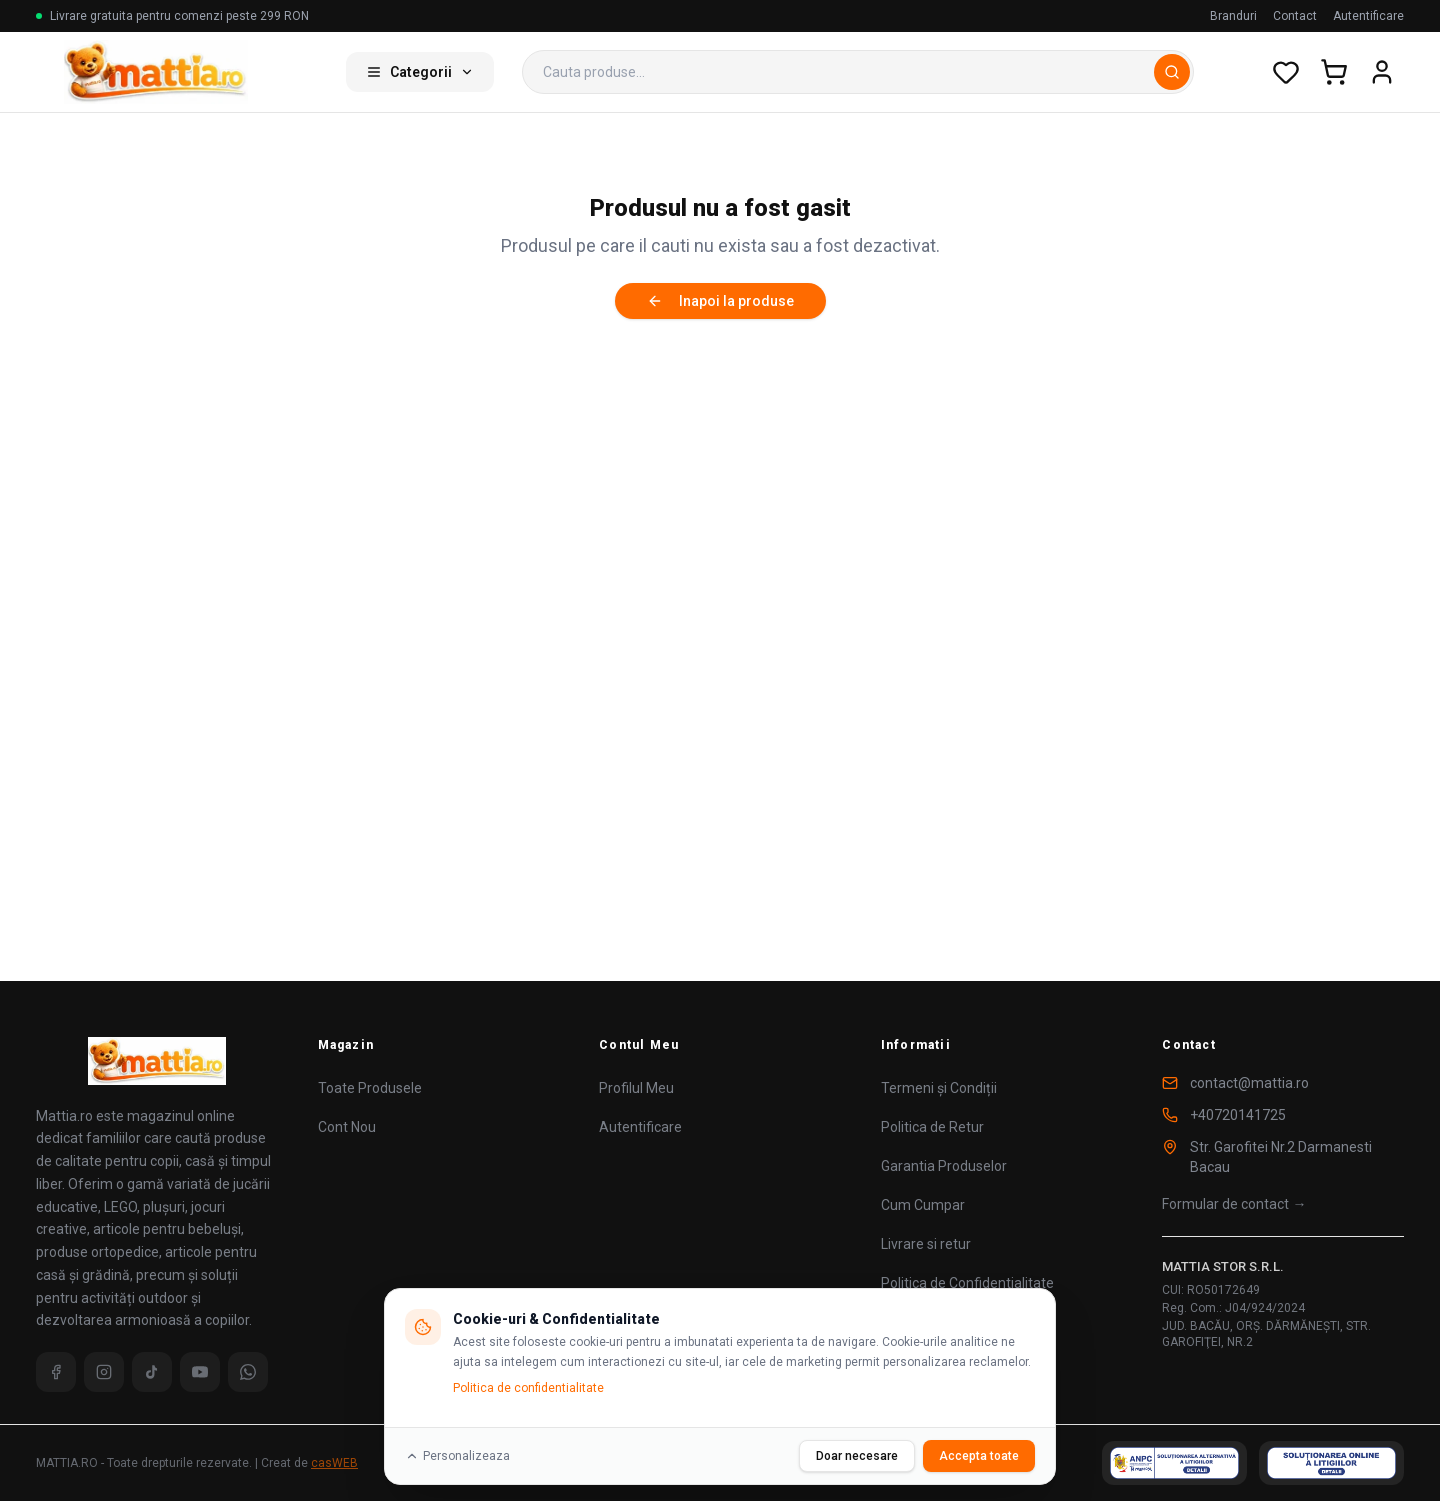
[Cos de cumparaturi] (1334, 72)
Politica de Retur (932, 1127)
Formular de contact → (1234, 1204)
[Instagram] (104, 1372)
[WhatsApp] (248, 1372)
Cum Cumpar (923, 1205)
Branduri (1233, 16)
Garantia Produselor (944, 1166)
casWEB (334, 1463)
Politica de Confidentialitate (967, 1283)
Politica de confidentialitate (528, 1388)
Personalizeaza (457, 1456)
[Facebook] (56, 1372)
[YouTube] (200, 1372)
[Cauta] (1172, 72)
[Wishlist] (1286, 72)
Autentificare (1368, 16)
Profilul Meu (636, 1088)
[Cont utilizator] (1382, 72)
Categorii (420, 72)
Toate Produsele (370, 1088)
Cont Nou (347, 1127)
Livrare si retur (926, 1244)
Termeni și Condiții (939, 1088)
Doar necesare (857, 1456)
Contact (1295, 16)
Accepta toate (979, 1456)
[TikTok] (152, 1372)
